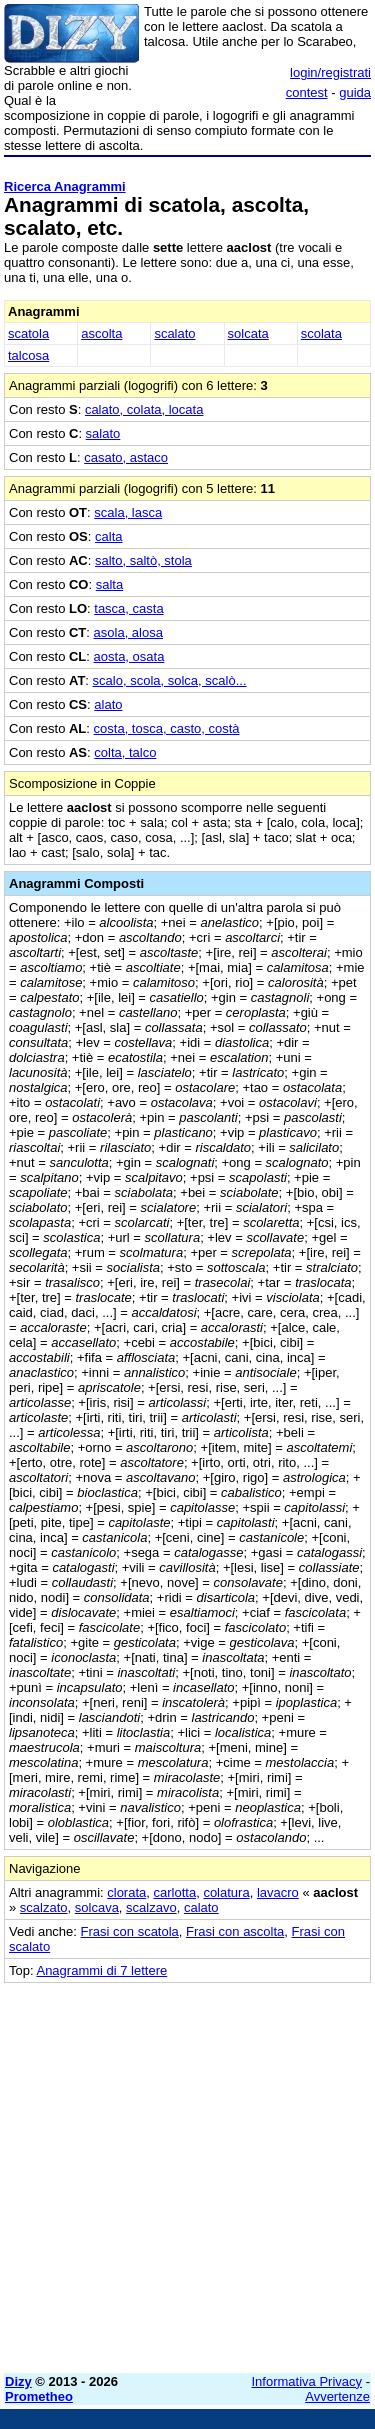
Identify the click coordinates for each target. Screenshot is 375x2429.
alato (108, 704)
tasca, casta (128, 608)
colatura (226, 1892)
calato (201, 1907)
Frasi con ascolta (235, 1931)
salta (109, 584)
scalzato (44, 1907)
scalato (174, 333)
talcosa (28, 355)
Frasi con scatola (130, 1931)
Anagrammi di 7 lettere (101, 1970)
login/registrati (330, 72)
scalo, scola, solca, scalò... (170, 680)
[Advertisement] (187, 2170)
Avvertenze (337, 2396)
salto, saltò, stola (143, 560)
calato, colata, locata (144, 409)
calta (108, 536)
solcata (248, 333)
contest (307, 92)
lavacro (278, 1892)
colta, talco (125, 752)
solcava (97, 1907)
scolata (321, 333)
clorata (126, 1892)
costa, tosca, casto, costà (167, 728)
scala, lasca (128, 512)
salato (103, 433)
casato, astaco (126, 457)
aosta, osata (129, 656)
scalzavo (151, 1907)
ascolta (101, 333)
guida (355, 92)
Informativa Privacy (307, 2381)
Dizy (18, 2381)
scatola (28, 333)
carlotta (175, 1892)
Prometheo (39, 2396)
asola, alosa (128, 632)
